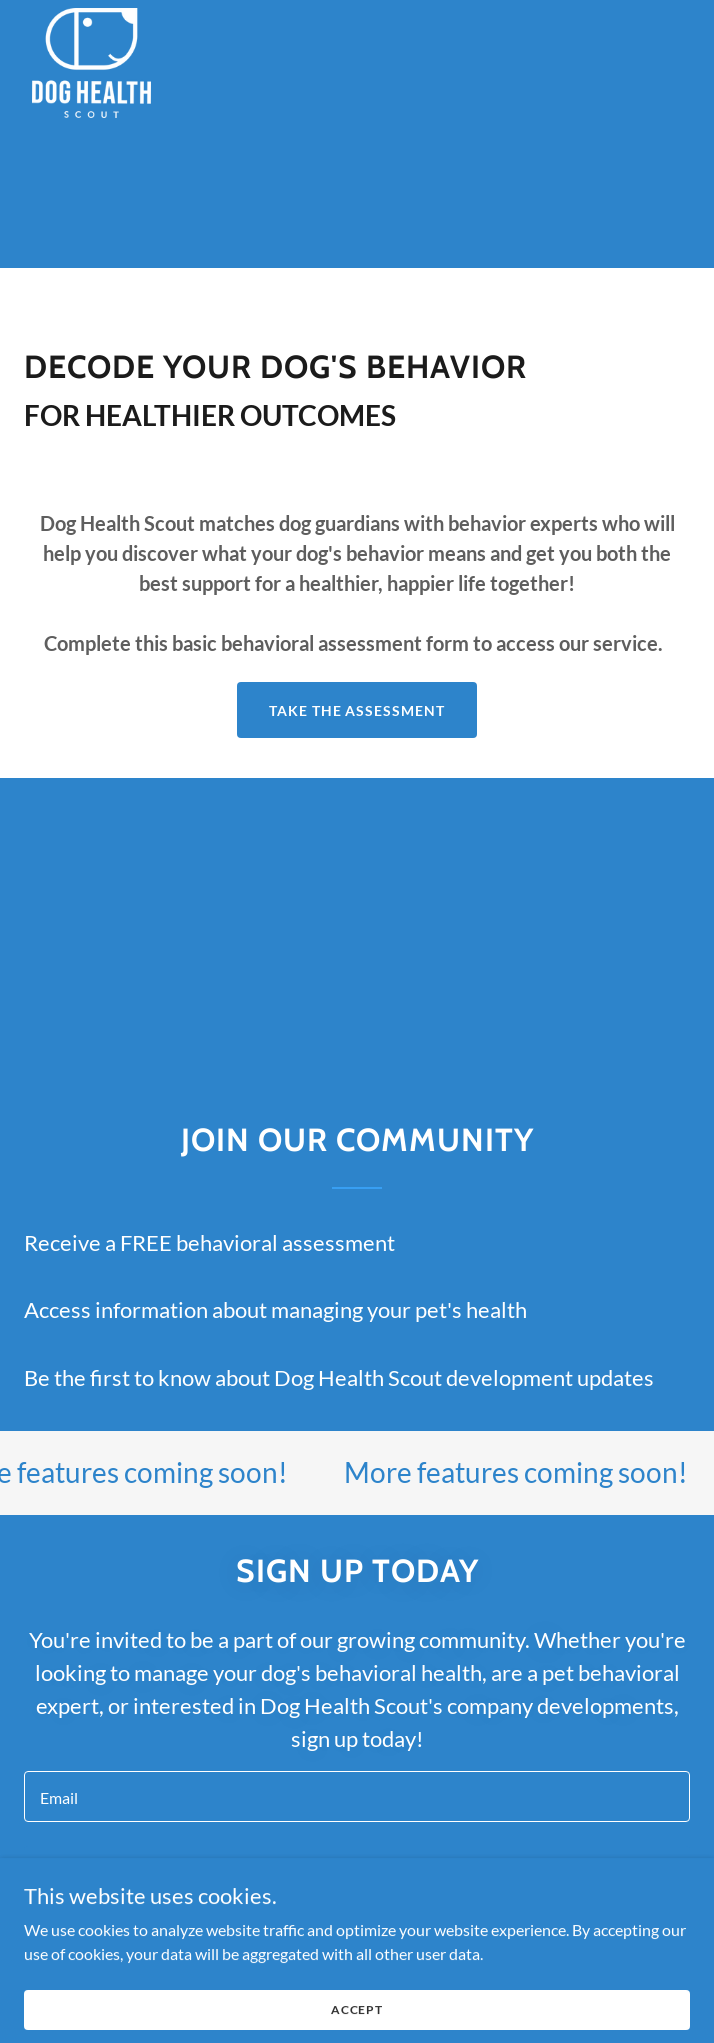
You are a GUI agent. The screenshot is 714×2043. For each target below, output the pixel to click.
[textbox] (357, 1796)
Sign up (357, 1874)
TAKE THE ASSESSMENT (357, 710)
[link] (91, 16)
